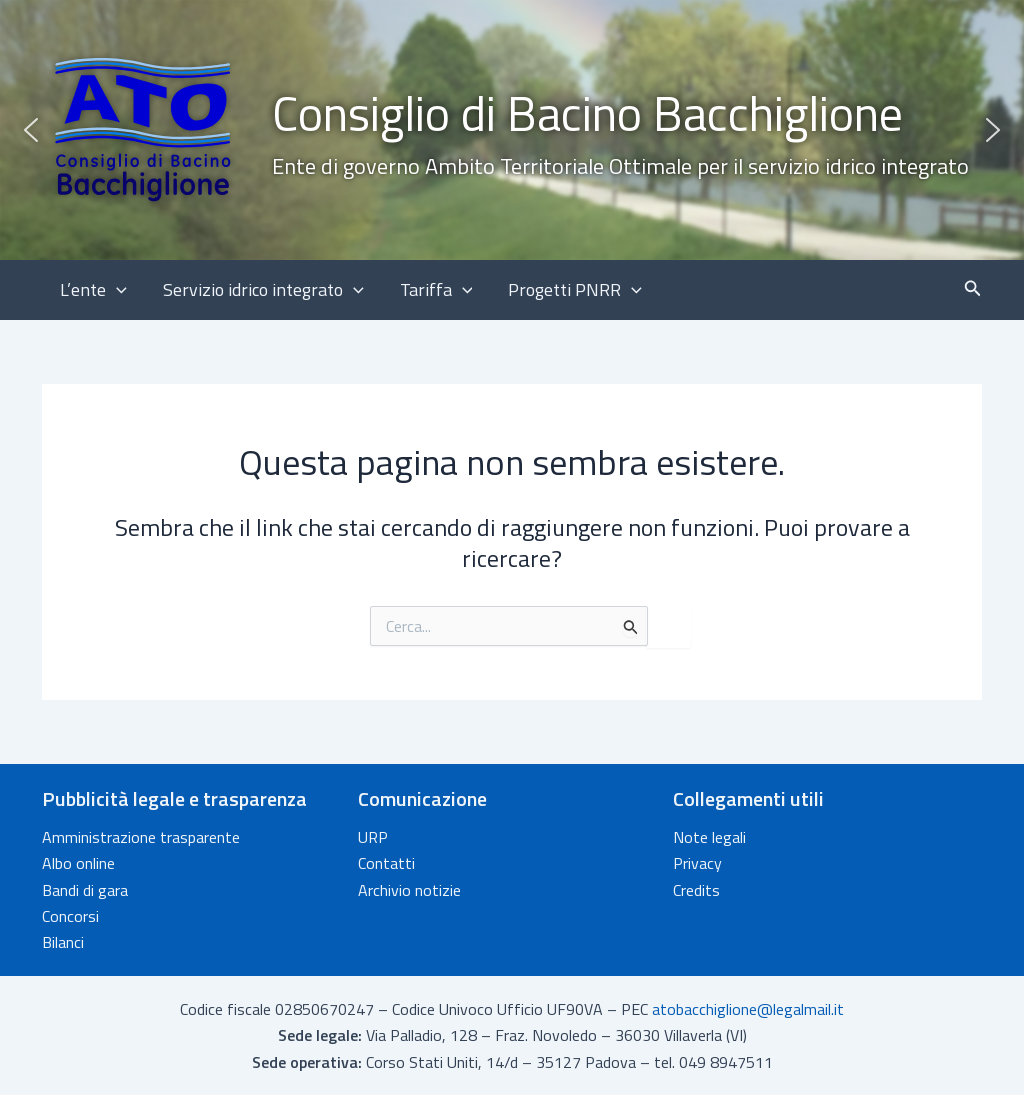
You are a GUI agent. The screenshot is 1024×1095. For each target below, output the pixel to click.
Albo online (78, 863)
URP (373, 837)
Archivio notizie (409, 890)
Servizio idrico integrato (263, 290)
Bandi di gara (85, 890)
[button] (512, 130)
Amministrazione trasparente (141, 837)
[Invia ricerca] (631, 626)
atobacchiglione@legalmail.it (748, 1009)
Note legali (709, 837)
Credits (696, 890)
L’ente (93, 290)
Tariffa (436, 290)
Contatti (386, 863)
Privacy (697, 863)
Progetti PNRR (575, 290)
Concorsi (70, 916)
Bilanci (63, 942)
